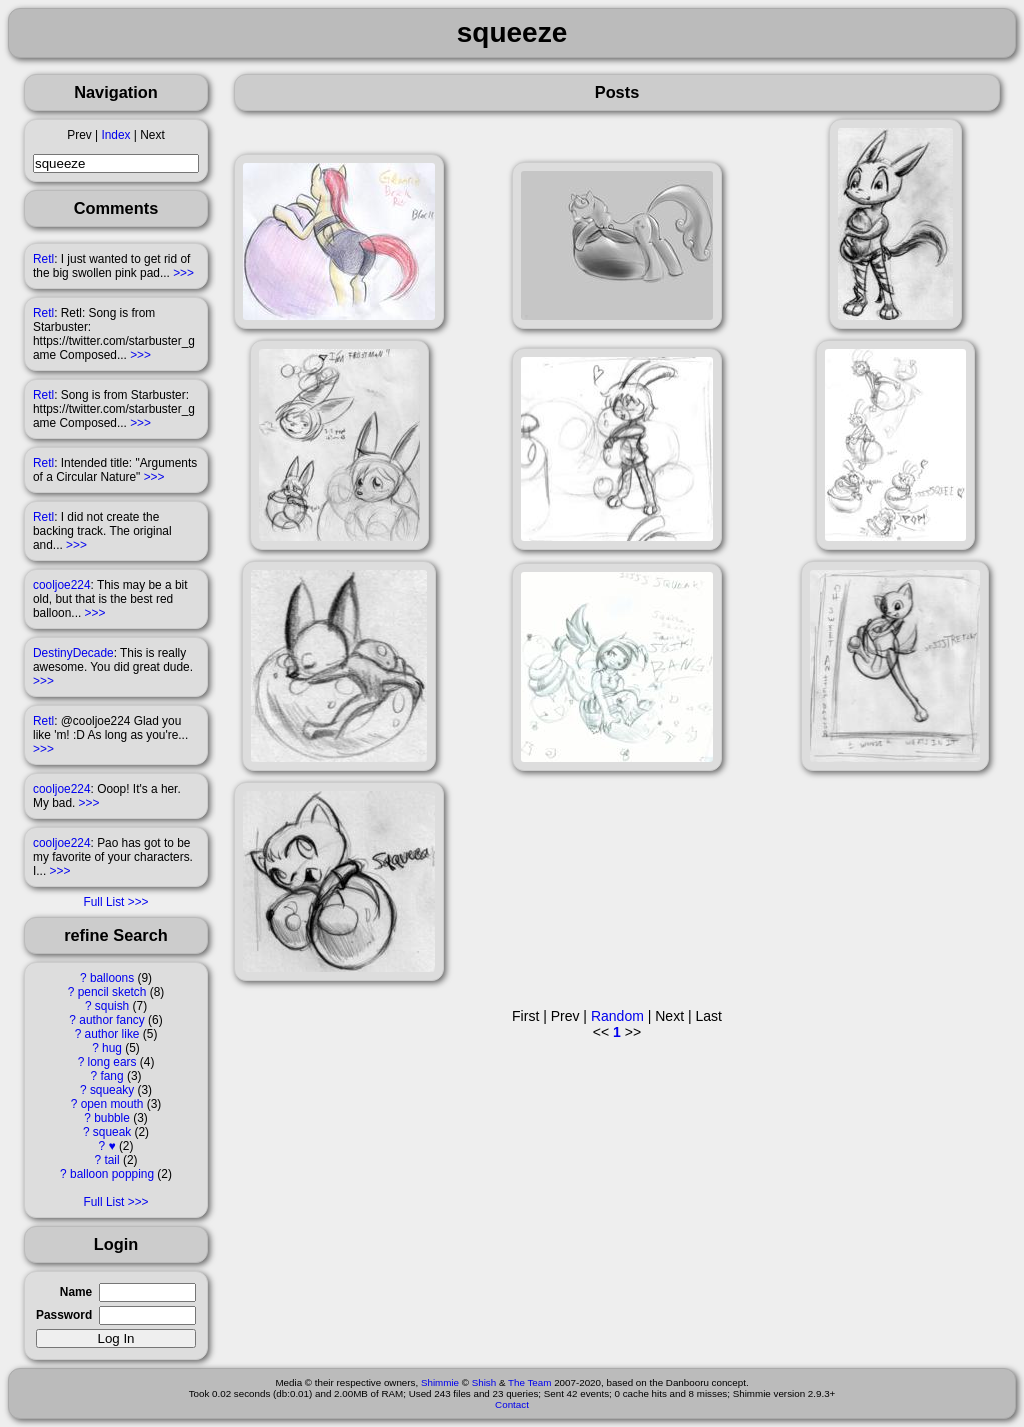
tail (111, 1160)
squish (112, 1006)
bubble (112, 1118)
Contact (512, 1404)
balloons (112, 978)
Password (64, 1315)
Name (76, 1292)
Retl (43, 259)
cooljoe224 (62, 585)
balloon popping (112, 1174)
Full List (103, 902)
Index (115, 135)
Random (617, 1016)
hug (112, 1048)
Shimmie (440, 1382)
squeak (112, 1132)
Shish (484, 1382)
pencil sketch (112, 992)
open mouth (112, 1104)
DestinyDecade (73, 653)
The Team (529, 1382)
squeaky (112, 1090)
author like (112, 1034)
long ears (112, 1062)
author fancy (111, 1020)
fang (111, 1076)
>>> (183, 273)
